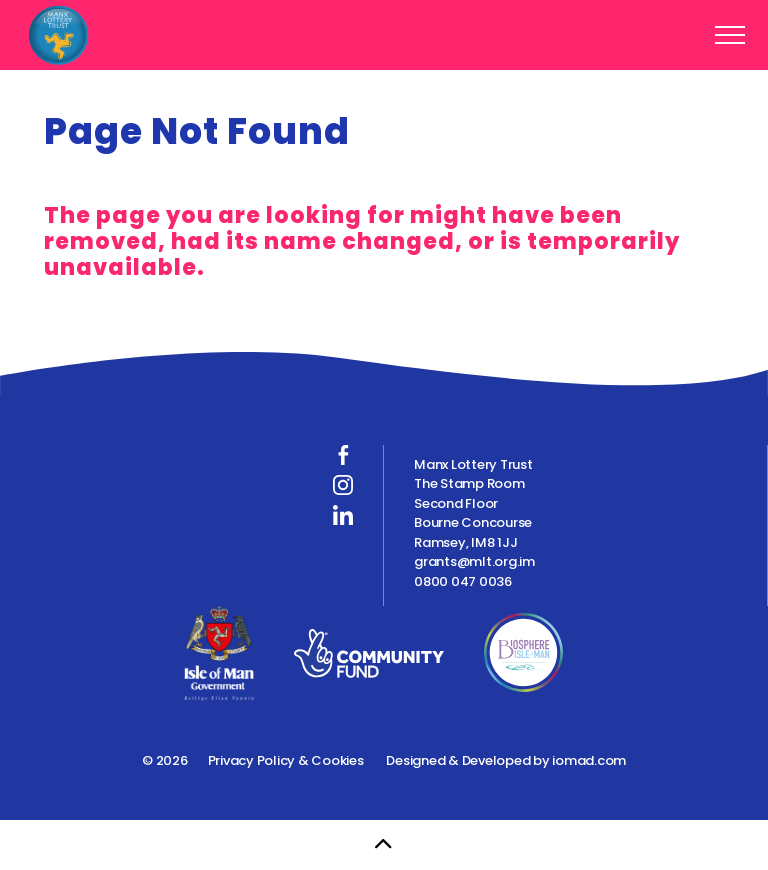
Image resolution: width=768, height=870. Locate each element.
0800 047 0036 (463, 581)
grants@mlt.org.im (474, 561)
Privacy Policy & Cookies (286, 760)
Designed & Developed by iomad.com (506, 760)
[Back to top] (384, 845)
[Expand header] (730, 35)
